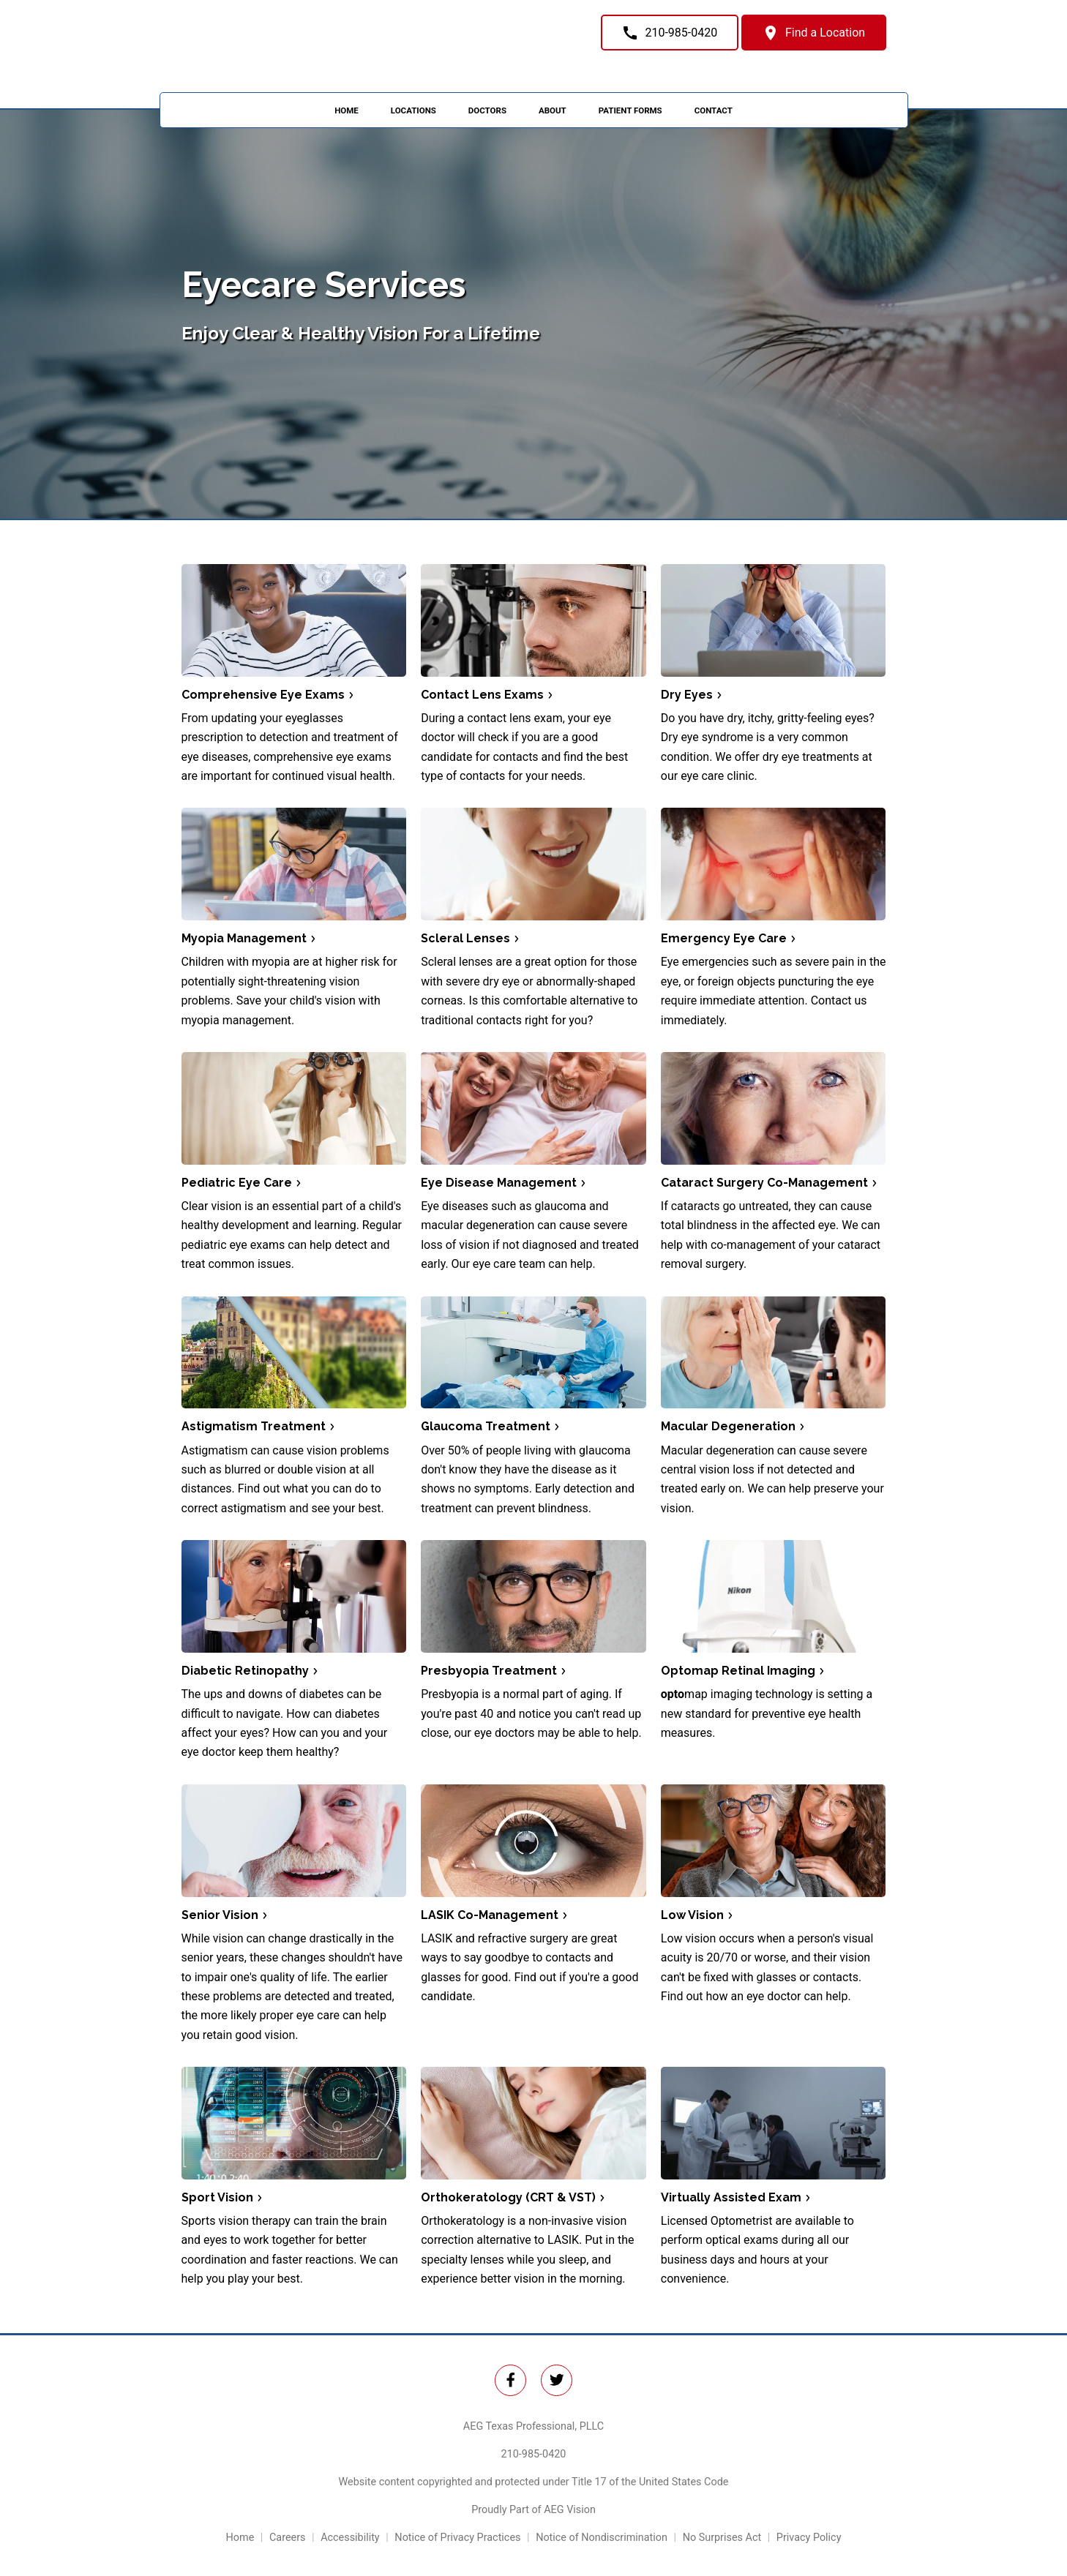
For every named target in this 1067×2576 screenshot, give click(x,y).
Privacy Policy (809, 2537)
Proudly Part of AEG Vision (533, 2510)
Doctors (487, 110)
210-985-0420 (533, 2454)
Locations (413, 110)
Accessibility (350, 2537)
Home (346, 110)
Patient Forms (630, 110)
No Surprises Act (722, 2537)
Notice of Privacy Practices (457, 2537)
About (552, 110)
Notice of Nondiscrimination (601, 2537)
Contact (714, 110)
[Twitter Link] (510, 2380)
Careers (287, 2537)
